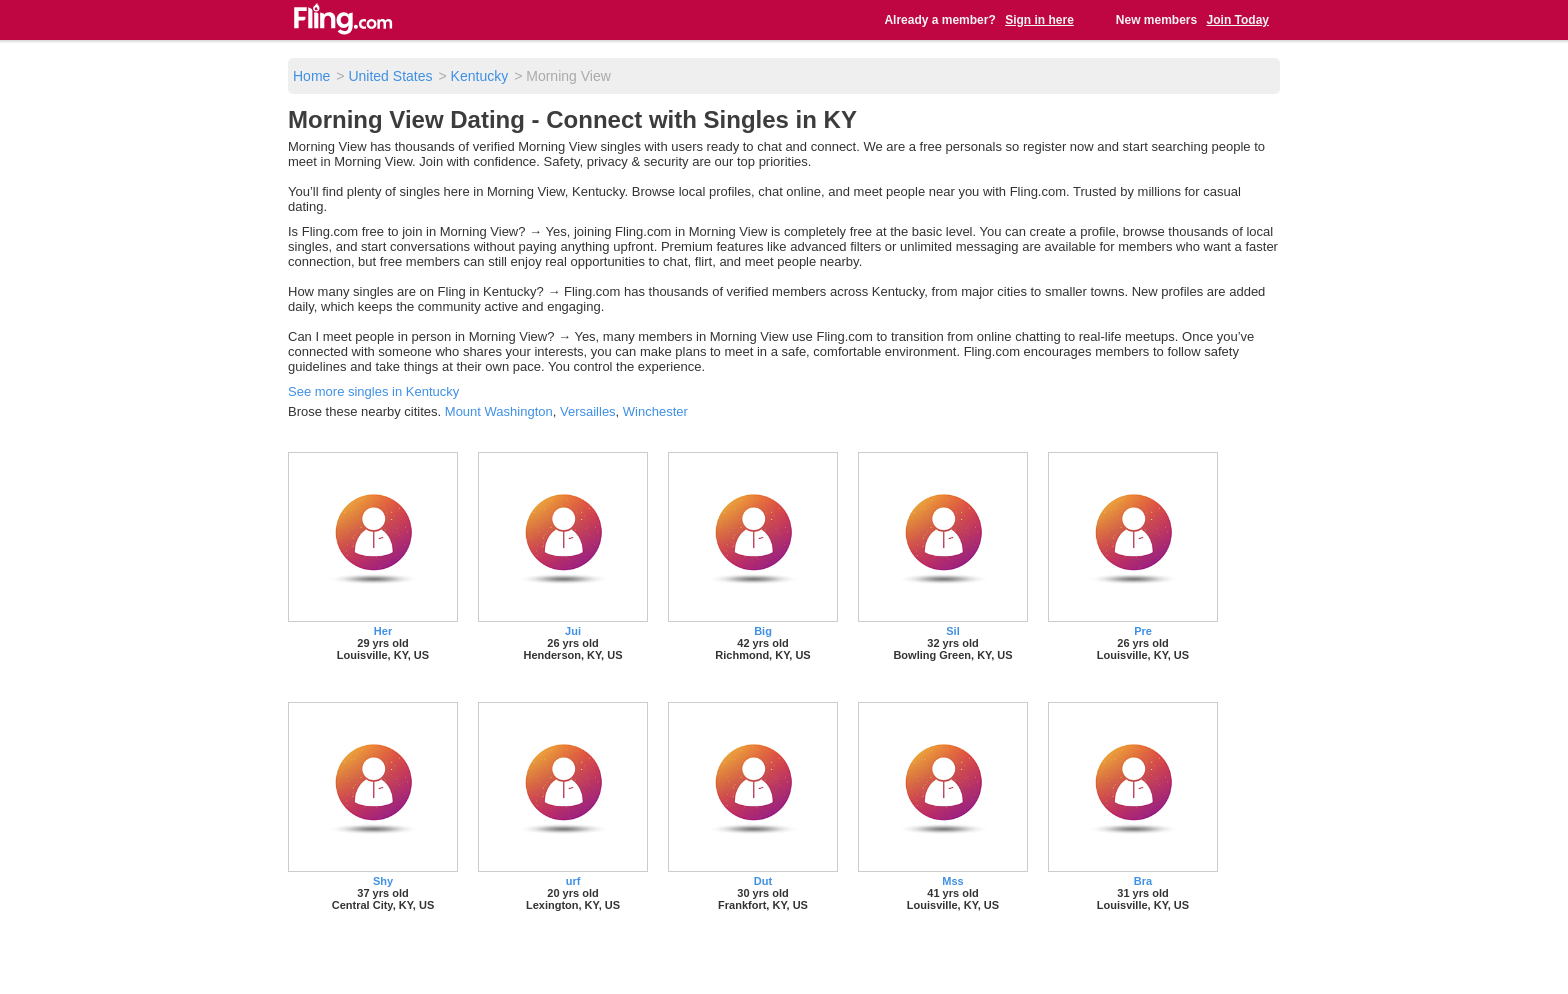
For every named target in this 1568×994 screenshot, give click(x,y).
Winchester (655, 411)
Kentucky (480, 76)
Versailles (588, 411)
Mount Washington (499, 411)
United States (390, 76)
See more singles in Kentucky (373, 391)
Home (311, 76)
